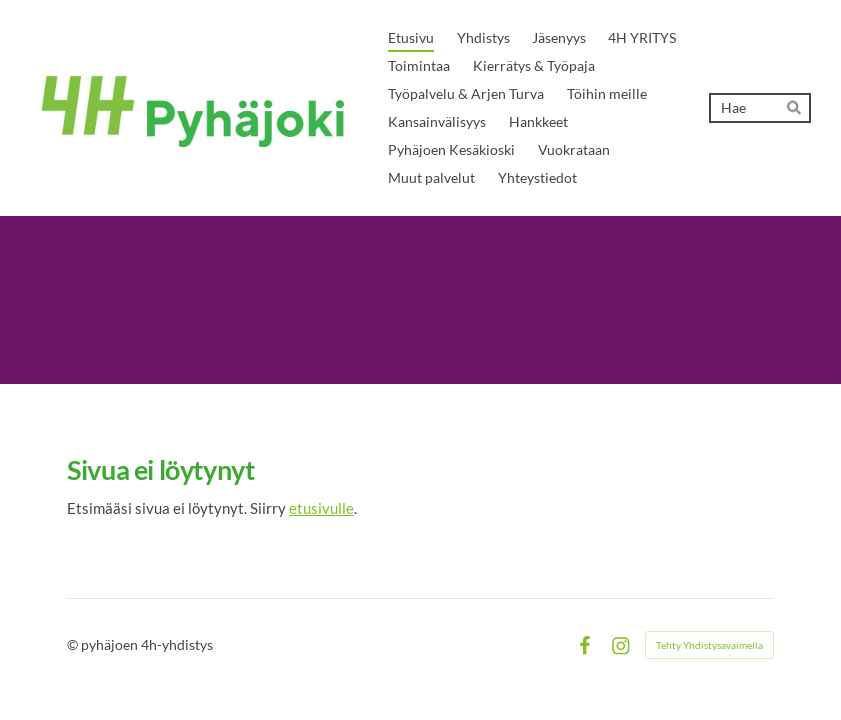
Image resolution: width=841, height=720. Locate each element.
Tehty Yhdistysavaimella (709, 645)
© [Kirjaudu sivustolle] (74, 644)
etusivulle (321, 508)
